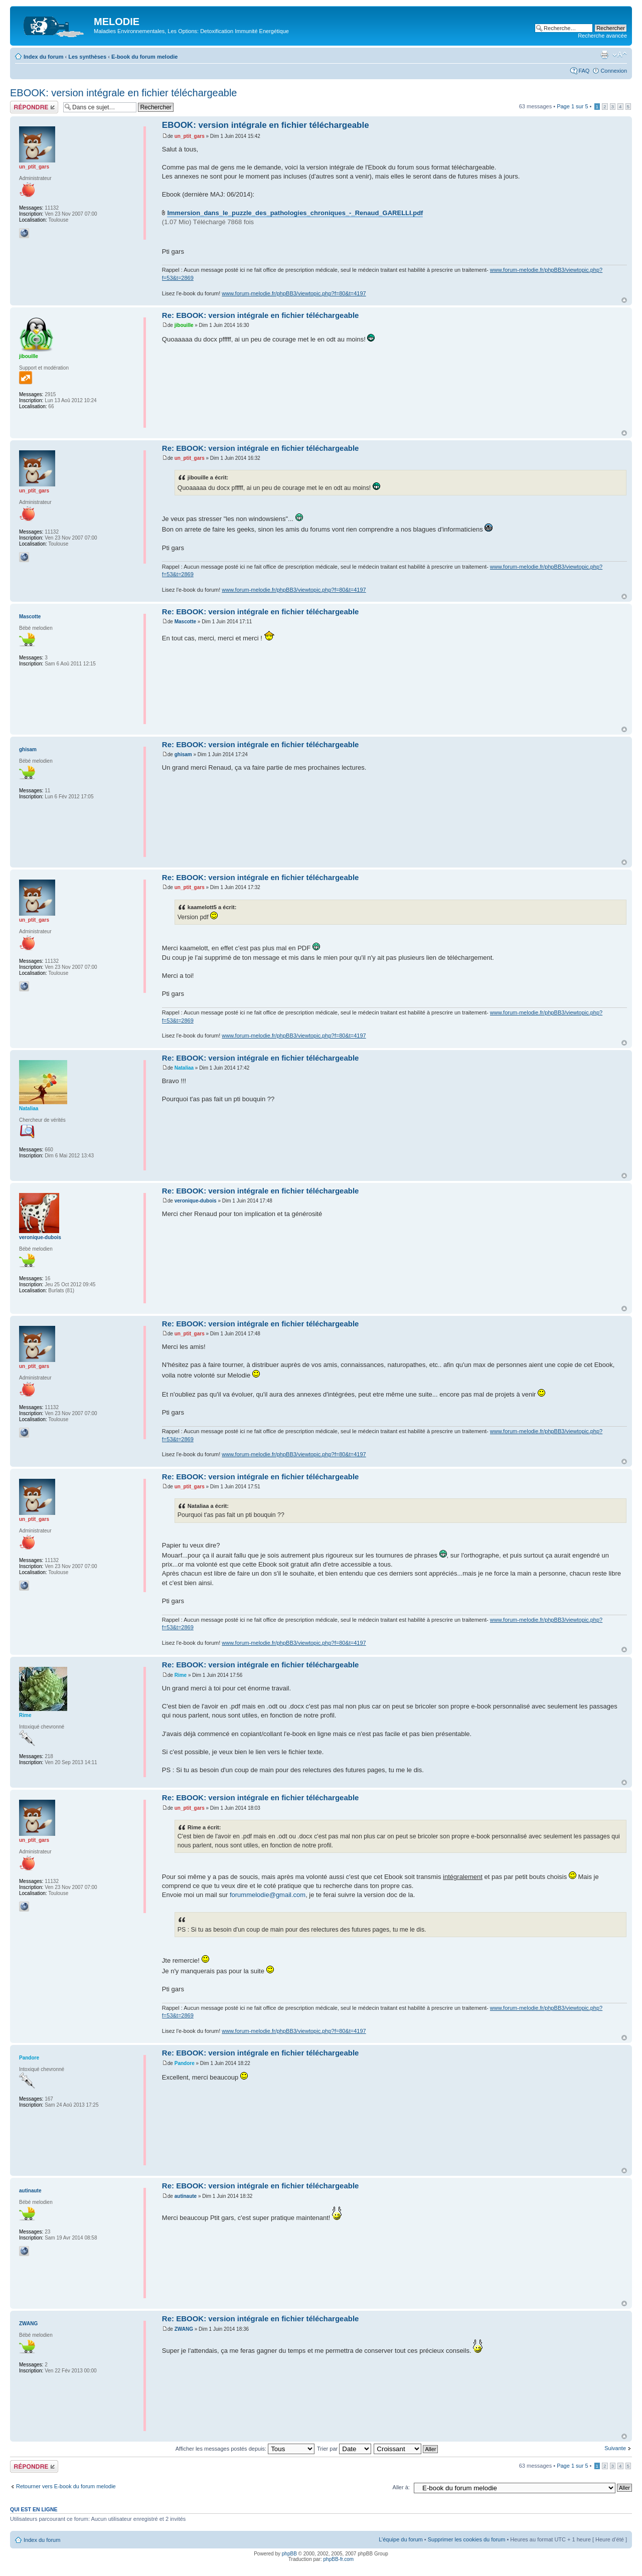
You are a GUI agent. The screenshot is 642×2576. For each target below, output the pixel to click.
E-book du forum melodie (144, 57)
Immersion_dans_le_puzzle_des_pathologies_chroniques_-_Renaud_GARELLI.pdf (295, 213)
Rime (181, 1675)
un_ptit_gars (190, 136)
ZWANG (184, 2329)
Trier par (344, 2449)
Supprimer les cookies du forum (467, 2539)
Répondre (34, 107)
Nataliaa (184, 1068)
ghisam (183, 754)
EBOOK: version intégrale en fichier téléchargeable (123, 92)
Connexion (613, 71)
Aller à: (401, 2487)
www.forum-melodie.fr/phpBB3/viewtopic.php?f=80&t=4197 (294, 293)
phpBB (289, 2553)
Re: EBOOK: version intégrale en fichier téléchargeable (260, 315)
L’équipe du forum (400, 2539)
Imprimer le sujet (604, 54)
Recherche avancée (602, 36)
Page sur (572, 106)
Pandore (185, 2063)
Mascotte (185, 621)
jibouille (184, 325)
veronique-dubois (196, 1201)
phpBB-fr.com (339, 2559)
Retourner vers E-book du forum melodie (66, 2486)
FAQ (583, 71)
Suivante (615, 2448)
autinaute (186, 2196)
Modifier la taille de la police (619, 54)
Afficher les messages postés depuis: (245, 2449)
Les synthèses (87, 57)
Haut (624, 300)
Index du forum (43, 57)
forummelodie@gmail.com (267, 1895)
